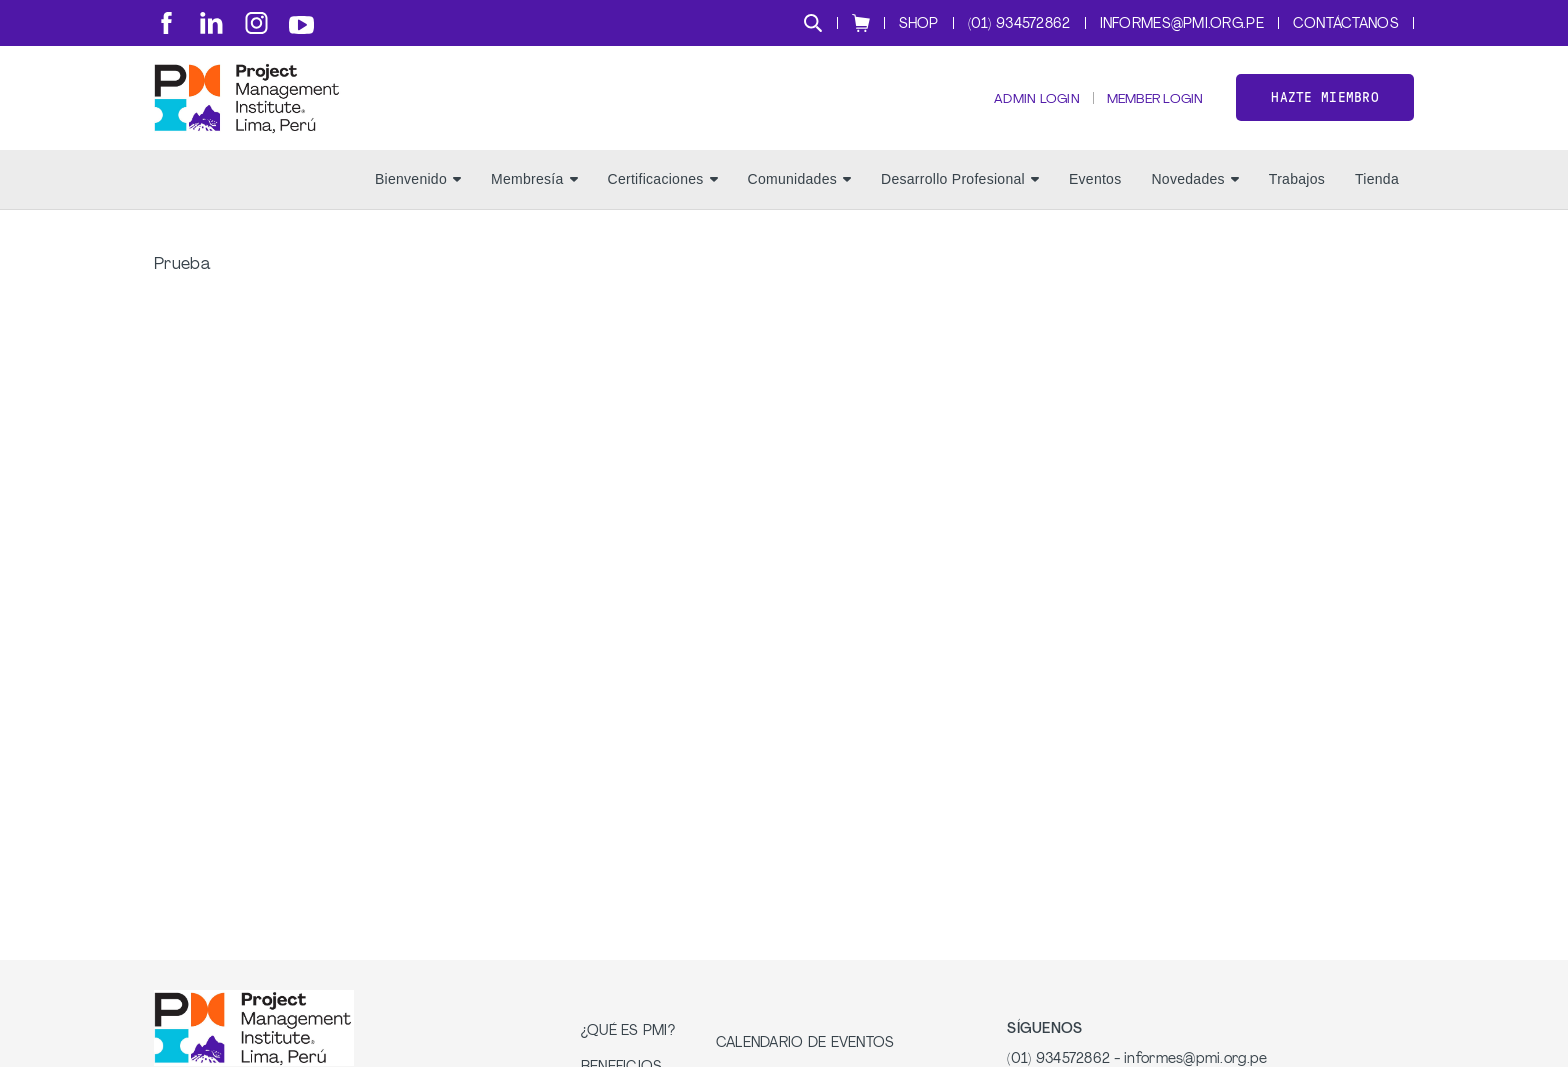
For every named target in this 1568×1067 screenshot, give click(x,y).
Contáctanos (1346, 24)
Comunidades (799, 201)
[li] (211, 23)
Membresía (534, 201)
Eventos (1095, 201)
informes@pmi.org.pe (1182, 24)
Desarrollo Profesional (960, 201)
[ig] (256, 23)
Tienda (1377, 201)
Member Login (1149, 110)
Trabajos (1297, 201)
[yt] (301, 25)
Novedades (1194, 201)
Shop (919, 24)
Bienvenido (418, 201)
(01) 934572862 (1019, 24)
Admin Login (1021, 110)
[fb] (166, 23)
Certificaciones (663, 201)
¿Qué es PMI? (628, 1052)
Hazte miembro (1325, 108)
